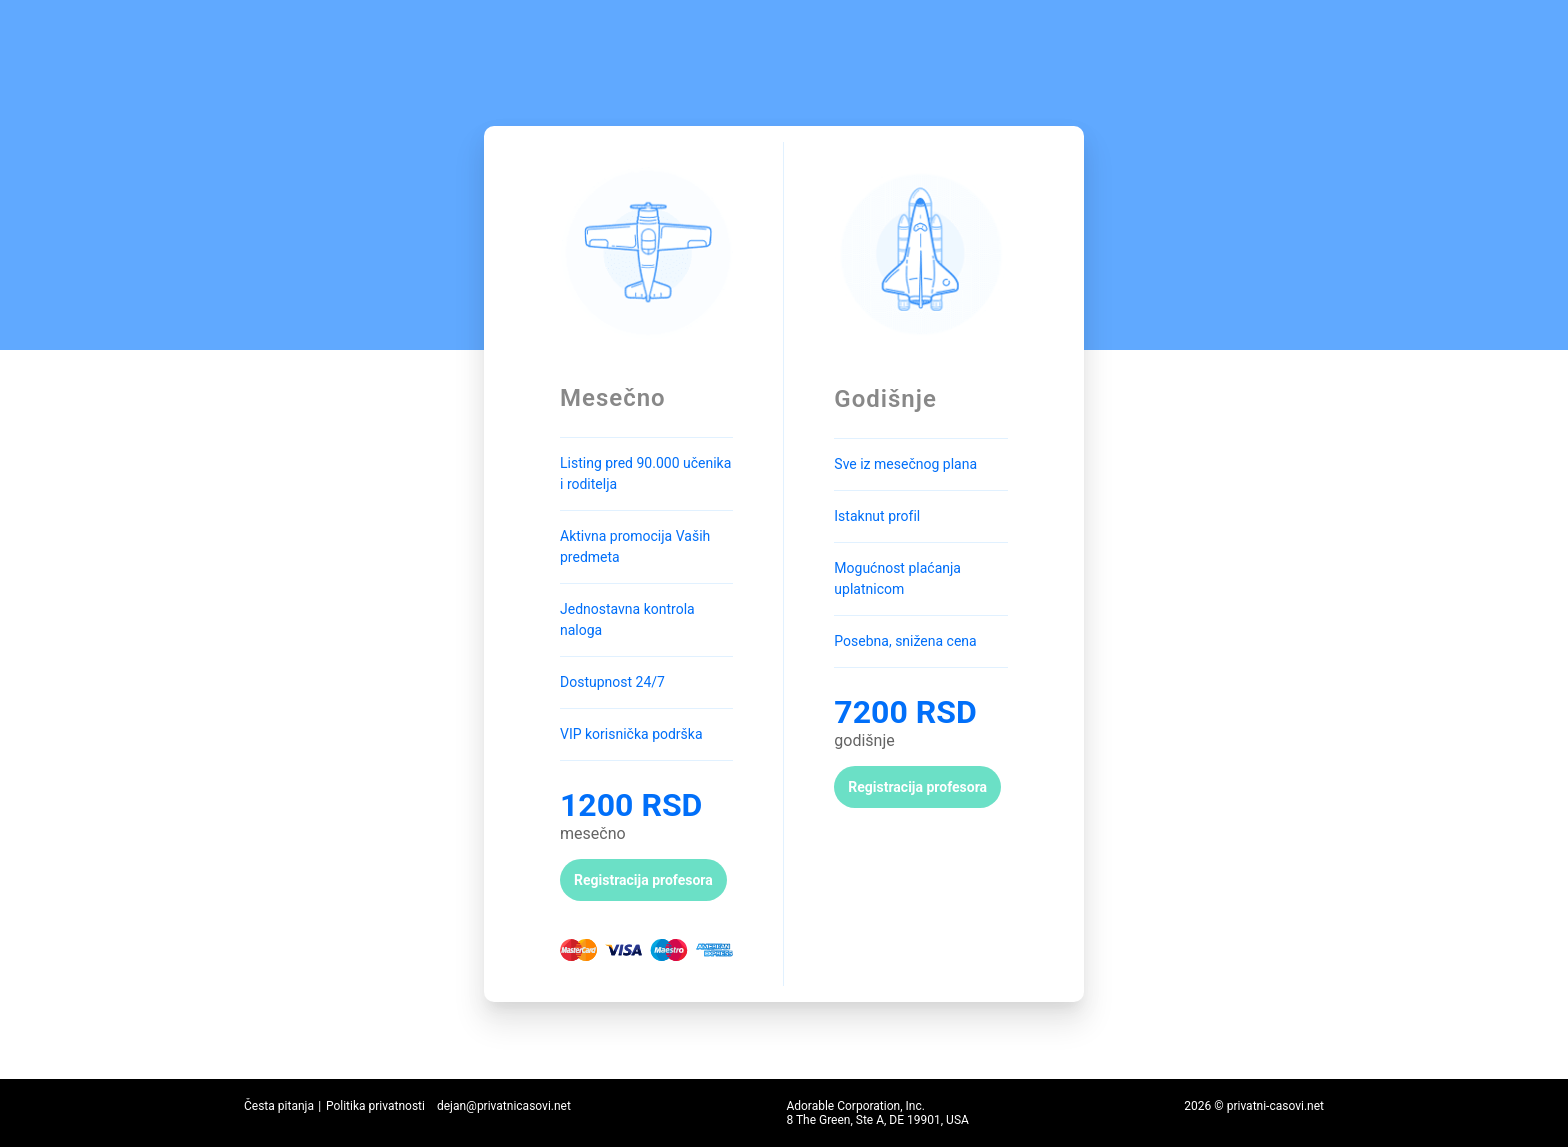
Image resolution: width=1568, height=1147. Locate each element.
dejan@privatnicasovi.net (504, 1106)
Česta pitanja (279, 1106)
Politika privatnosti (375, 1106)
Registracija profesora (643, 880)
